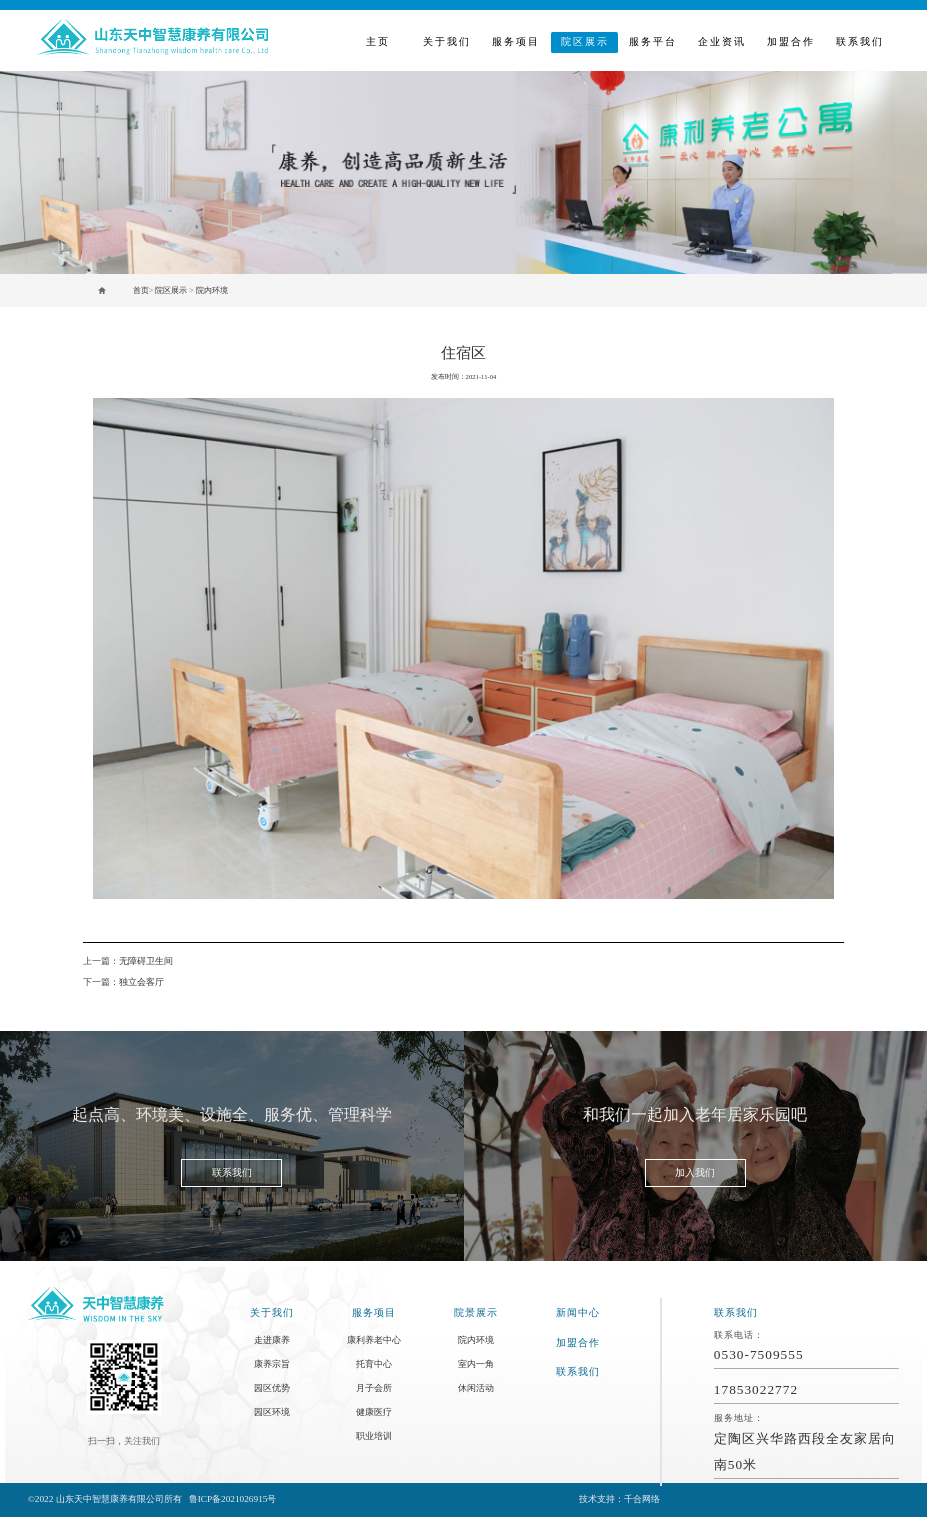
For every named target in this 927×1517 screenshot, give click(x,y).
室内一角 (476, 1364)
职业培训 (374, 1436)
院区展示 (585, 41)
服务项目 (516, 41)
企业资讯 (722, 41)
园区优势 (272, 1388)
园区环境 (272, 1412)
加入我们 (695, 1172)
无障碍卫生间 (146, 961)
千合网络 (642, 1499)
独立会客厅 (141, 982)
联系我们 (860, 41)
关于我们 (447, 41)
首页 (141, 290)
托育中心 (374, 1364)
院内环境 (212, 290)
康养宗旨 (272, 1364)
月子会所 (374, 1388)
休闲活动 (476, 1388)
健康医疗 (374, 1412)
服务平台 (653, 41)
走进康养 (272, 1340)
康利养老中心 (374, 1340)
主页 (378, 41)
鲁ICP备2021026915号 (233, 1499)
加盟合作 (791, 41)
